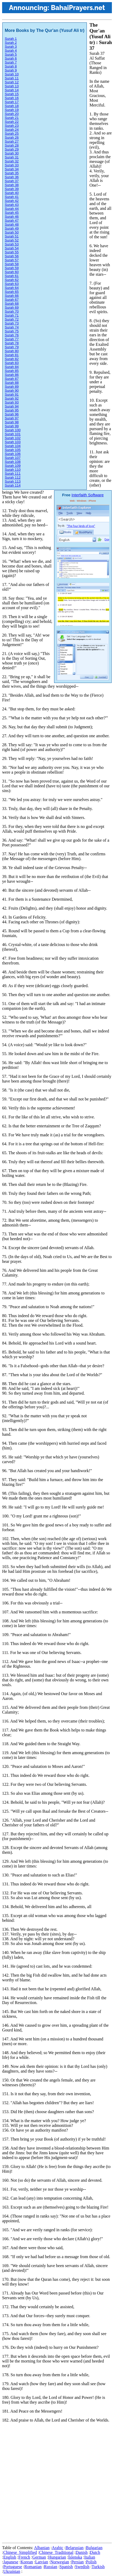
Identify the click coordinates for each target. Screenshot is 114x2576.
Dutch (95, 2552)
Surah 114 (13, 485)
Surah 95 (12, 410)
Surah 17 (12, 102)
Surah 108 (13, 462)
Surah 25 (12, 133)
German (39, 2557)
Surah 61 (12, 276)
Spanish (66, 2566)
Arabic (57, 2547)
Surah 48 (12, 224)
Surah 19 (12, 110)
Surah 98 (12, 422)
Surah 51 (12, 236)
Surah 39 (12, 189)
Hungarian (57, 2557)
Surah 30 (12, 153)
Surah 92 (12, 398)
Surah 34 (12, 169)
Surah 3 (11, 46)
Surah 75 (12, 331)
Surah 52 (12, 240)
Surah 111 (13, 474)
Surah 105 (13, 450)
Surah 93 (12, 402)
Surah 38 (12, 185)
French (24, 2557)
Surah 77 (12, 339)
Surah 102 (13, 438)
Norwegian (59, 2562)
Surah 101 (13, 434)
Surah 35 (12, 173)
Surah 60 (12, 272)
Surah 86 (12, 375)
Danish (82, 2552)
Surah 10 (12, 74)
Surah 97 (12, 418)
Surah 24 (12, 130)
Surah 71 (12, 315)
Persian (77, 2562)
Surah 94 (12, 406)
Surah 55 (12, 252)
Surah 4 (11, 50)
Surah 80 (12, 351)
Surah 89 (12, 387)
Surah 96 (12, 414)
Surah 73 (12, 323)
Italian (89, 2557)
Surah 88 (12, 383)
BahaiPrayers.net (78, 8)
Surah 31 (12, 157)
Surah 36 (12, 177)
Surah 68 (12, 303)
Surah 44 (12, 209)
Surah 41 (12, 197)
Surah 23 (12, 126)
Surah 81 (12, 355)
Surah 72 (12, 319)
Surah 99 (12, 426)
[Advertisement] (57, 2484)
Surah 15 (12, 94)
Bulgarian (94, 2547)
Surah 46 (12, 217)
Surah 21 (12, 118)
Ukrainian (11, 2571)
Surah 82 (12, 359)
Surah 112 (13, 477)
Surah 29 (12, 149)
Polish (91, 2562)
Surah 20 (12, 114)
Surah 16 (12, 98)
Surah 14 (12, 90)
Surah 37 (12, 181)
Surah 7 (11, 62)
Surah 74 (12, 327)
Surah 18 (12, 106)
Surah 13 (12, 86)
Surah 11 (12, 78)
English (9, 2557)
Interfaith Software (88, 495)
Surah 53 (12, 244)
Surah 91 (12, 394)
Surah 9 (11, 70)
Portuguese (12, 2566)
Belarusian (74, 2547)
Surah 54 (12, 248)
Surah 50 (12, 232)
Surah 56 (12, 256)
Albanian (42, 2547)
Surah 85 (12, 371)
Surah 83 (12, 363)
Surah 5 (11, 54)
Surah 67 (12, 300)
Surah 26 (12, 137)
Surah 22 (12, 122)
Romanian (33, 2566)
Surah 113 (13, 481)
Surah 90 (12, 390)
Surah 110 (13, 470)
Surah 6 (11, 58)
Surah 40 (12, 193)
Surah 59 (12, 268)
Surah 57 (12, 260)
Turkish (98, 2566)
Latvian (41, 2562)
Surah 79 (12, 347)
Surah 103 (13, 442)
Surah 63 (12, 284)
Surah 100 (13, 430)
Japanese (10, 2562)
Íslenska (75, 2557)
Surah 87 (12, 379)
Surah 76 (12, 335)
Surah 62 (12, 280)
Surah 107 (13, 458)
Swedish (82, 2566)
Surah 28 (12, 145)
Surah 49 (12, 228)
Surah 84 (12, 367)
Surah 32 (12, 161)
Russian (50, 2566)
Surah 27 (12, 141)
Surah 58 (12, 264)
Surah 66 (12, 296)
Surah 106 (13, 454)
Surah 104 (13, 446)
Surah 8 (11, 66)
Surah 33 (12, 165)
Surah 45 (12, 213)
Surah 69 (12, 307)
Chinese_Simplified (20, 2552)
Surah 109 (13, 466)
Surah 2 (11, 43)
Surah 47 (12, 220)
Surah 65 (12, 292)
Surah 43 (12, 205)
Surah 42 (12, 201)
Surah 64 (12, 288)
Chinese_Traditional (56, 2552)
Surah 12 (12, 82)
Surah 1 (11, 39)
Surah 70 (12, 311)
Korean (27, 2562)
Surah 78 (12, 343)
